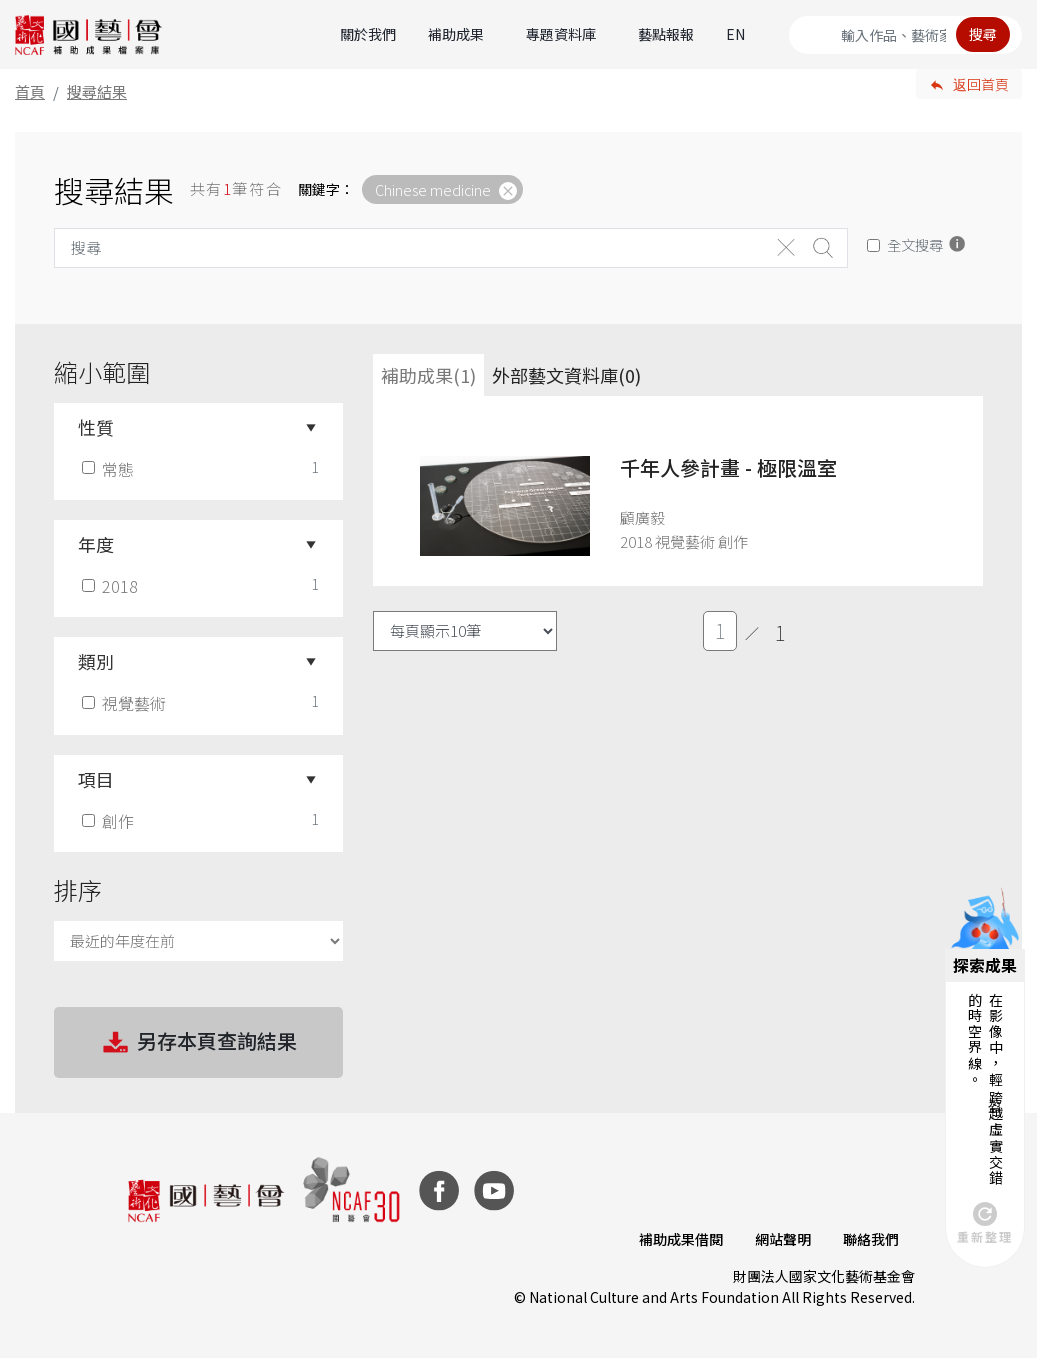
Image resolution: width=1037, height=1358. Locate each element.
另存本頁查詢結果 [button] (198, 1043)
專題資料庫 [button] (561, 34)
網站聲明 (783, 1239)
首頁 (30, 91)
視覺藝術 (126, 703)
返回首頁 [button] (981, 84)
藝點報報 (666, 34)
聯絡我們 (871, 1239)
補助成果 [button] (456, 34)
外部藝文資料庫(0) (566, 375)
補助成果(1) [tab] (428, 375)
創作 (110, 821)
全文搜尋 (915, 244)
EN (735, 34)
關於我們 (368, 34)
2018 (112, 586)
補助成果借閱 (681, 1239)
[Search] (905, 35)
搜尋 (983, 34)
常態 (110, 469)
